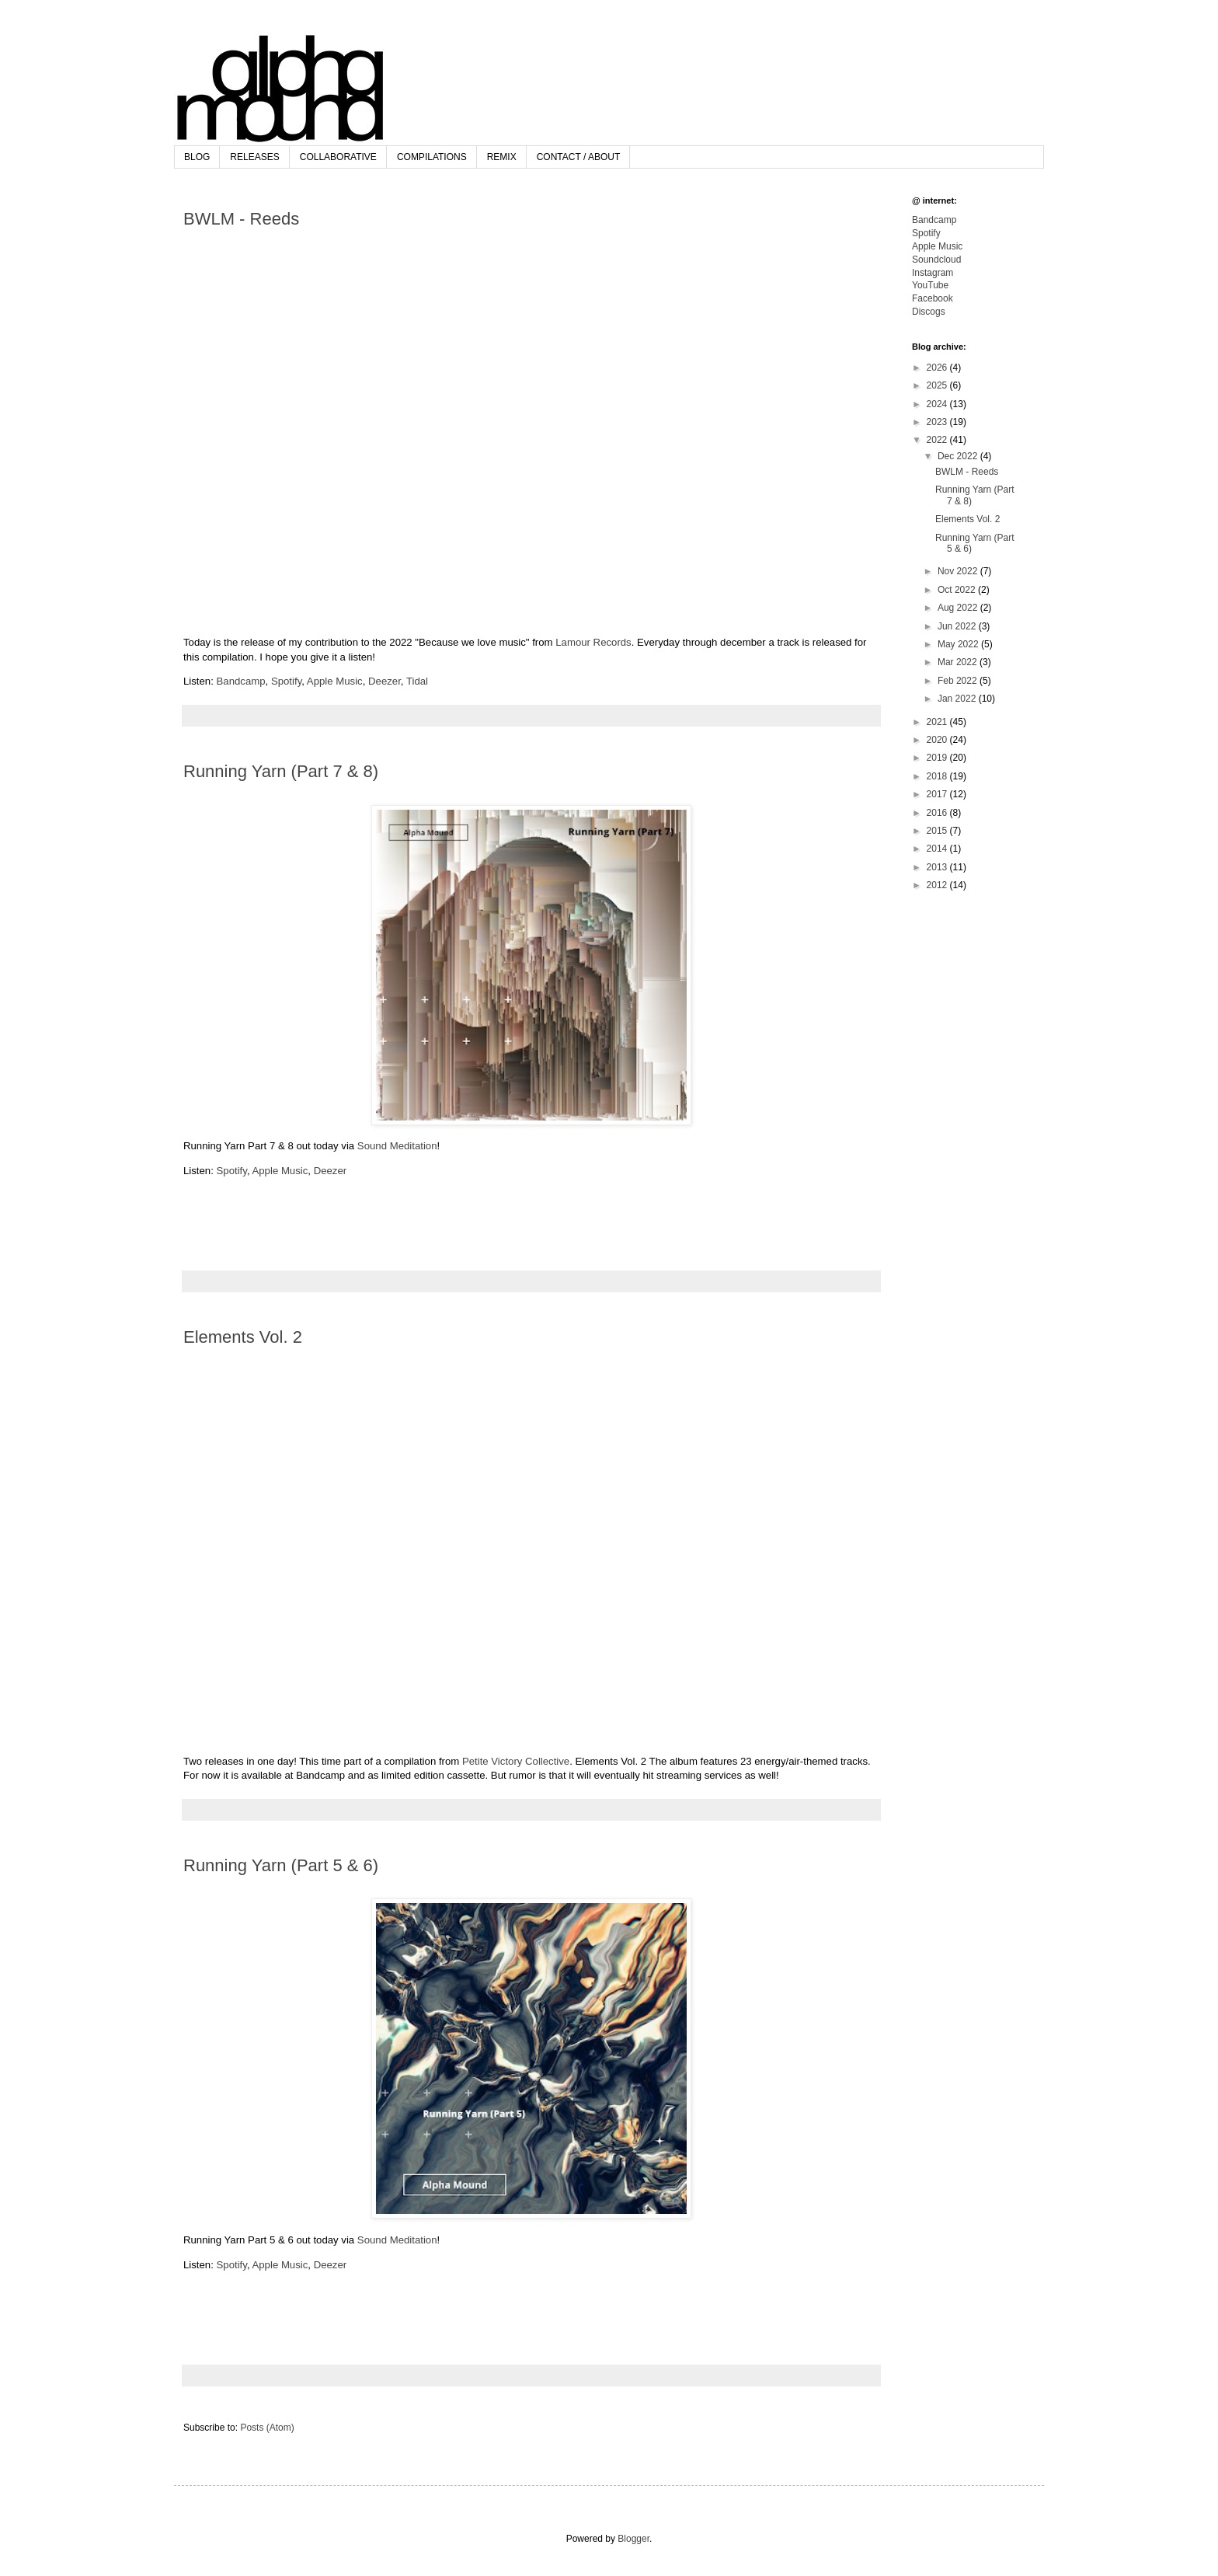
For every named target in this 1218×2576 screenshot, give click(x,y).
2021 (938, 721)
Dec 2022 (959, 456)
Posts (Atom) (267, 2427)
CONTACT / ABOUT (579, 157)
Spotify (286, 681)
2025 (938, 385)
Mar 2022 (959, 662)
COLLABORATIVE (338, 157)
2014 (938, 848)
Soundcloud (936, 259)
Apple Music (335, 681)
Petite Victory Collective (515, 1761)
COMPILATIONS (432, 157)
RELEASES (254, 157)
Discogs (928, 311)
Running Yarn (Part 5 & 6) (280, 1865)
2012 (938, 885)
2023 (938, 422)
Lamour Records (593, 642)
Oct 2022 (958, 589)
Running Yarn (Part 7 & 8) (280, 771)
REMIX (502, 157)
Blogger (633, 2538)
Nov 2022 (959, 571)
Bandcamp (241, 681)
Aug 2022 (959, 607)
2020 (938, 739)
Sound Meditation (397, 1146)
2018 (938, 776)
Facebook (932, 298)
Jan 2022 (958, 698)
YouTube (930, 285)
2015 (938, 830)
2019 (938, 757)
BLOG (197, 157)
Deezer (384, 681)
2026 (938, 367)
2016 (938, 812)
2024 (938, 404)
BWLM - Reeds (241, 218)
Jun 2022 (958, 626)
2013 (938, 867)
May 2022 (959, 644)
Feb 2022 (959, 680)
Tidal (417, 681)
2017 (938, 794)
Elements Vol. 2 (242, 1337)
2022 (938, 439)
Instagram (932, 272)
